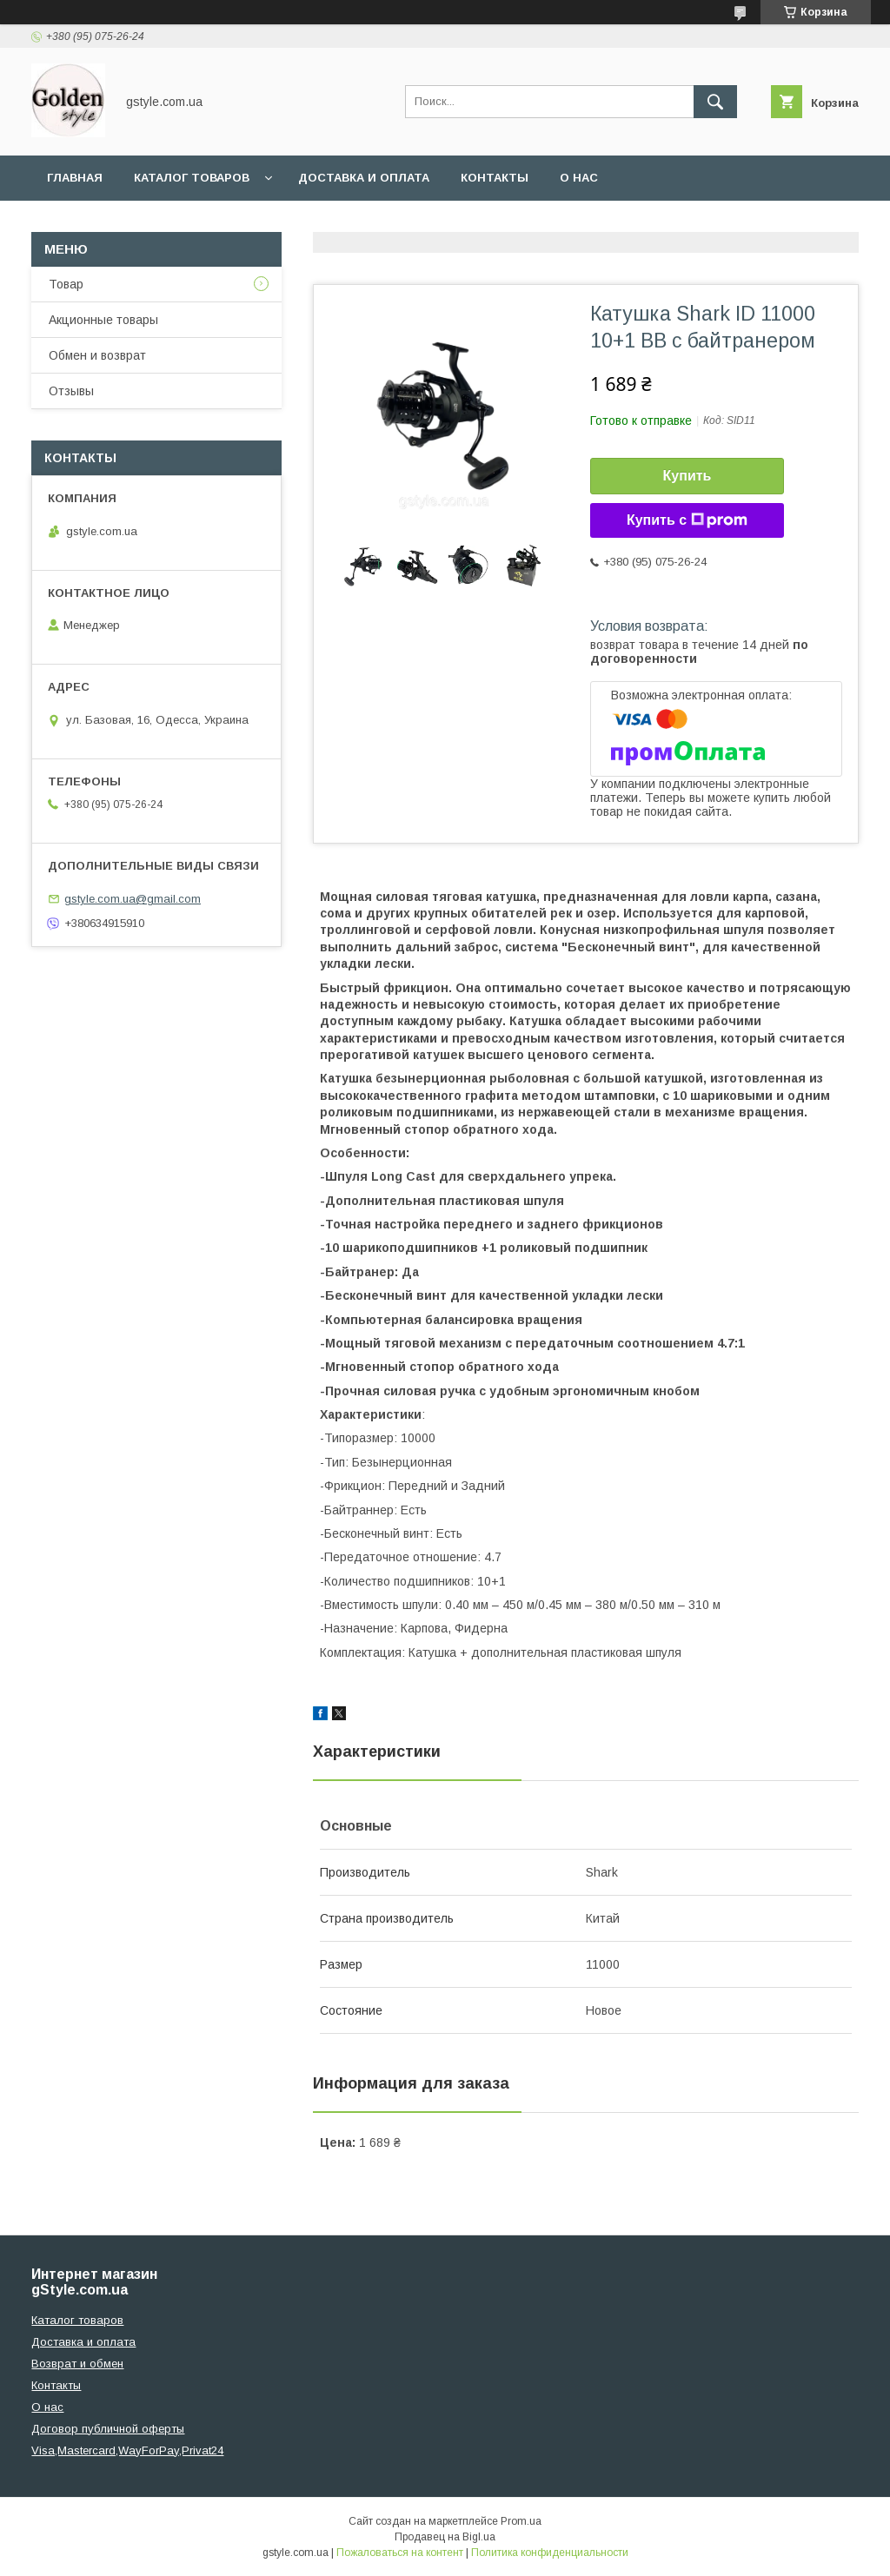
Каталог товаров (191, 177)
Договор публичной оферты (107, 2428)
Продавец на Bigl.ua (445, 2537)
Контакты (494, 177)
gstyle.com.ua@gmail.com (132, 898)
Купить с (687, 520)
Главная (75, 177)
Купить (687, 475)
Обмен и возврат (97, 355)
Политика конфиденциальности (549, 2552)
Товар (66, 284)
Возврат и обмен (77, 2363)
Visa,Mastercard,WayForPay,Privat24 (127, 2450)
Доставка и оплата (363, 177)
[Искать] (715, 101)
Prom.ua (521, 2521)
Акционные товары (103, 320)
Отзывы (71, 391)
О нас (579, 177)
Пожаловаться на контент (399, 2552)
